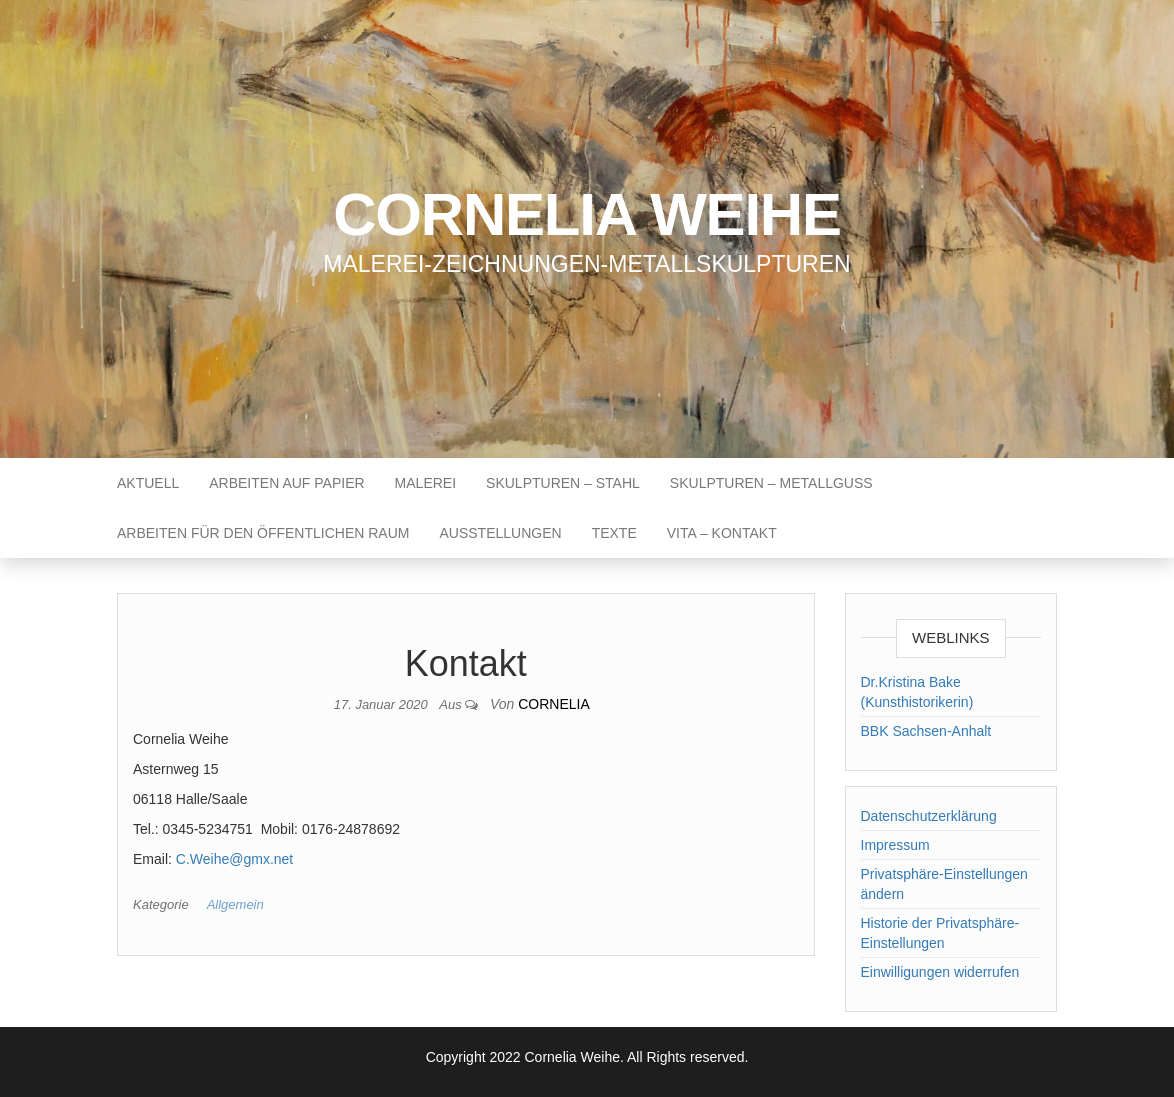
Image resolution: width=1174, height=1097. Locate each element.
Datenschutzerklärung (929, 816)
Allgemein (235, 904)
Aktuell (148, 483)
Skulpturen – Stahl (563, 483)
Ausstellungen (500, 533)
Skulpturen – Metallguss (771, 483)
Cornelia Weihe (587, 214)
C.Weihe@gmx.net (234, 859)
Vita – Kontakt (722, 533)
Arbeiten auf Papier (286, 483)
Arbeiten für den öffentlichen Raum (263, 533)
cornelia (554, 704)
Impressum (895, 845)
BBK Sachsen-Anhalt (926, 731)
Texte (614, 533)
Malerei (425, 483)
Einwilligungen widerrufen (940, 972)
